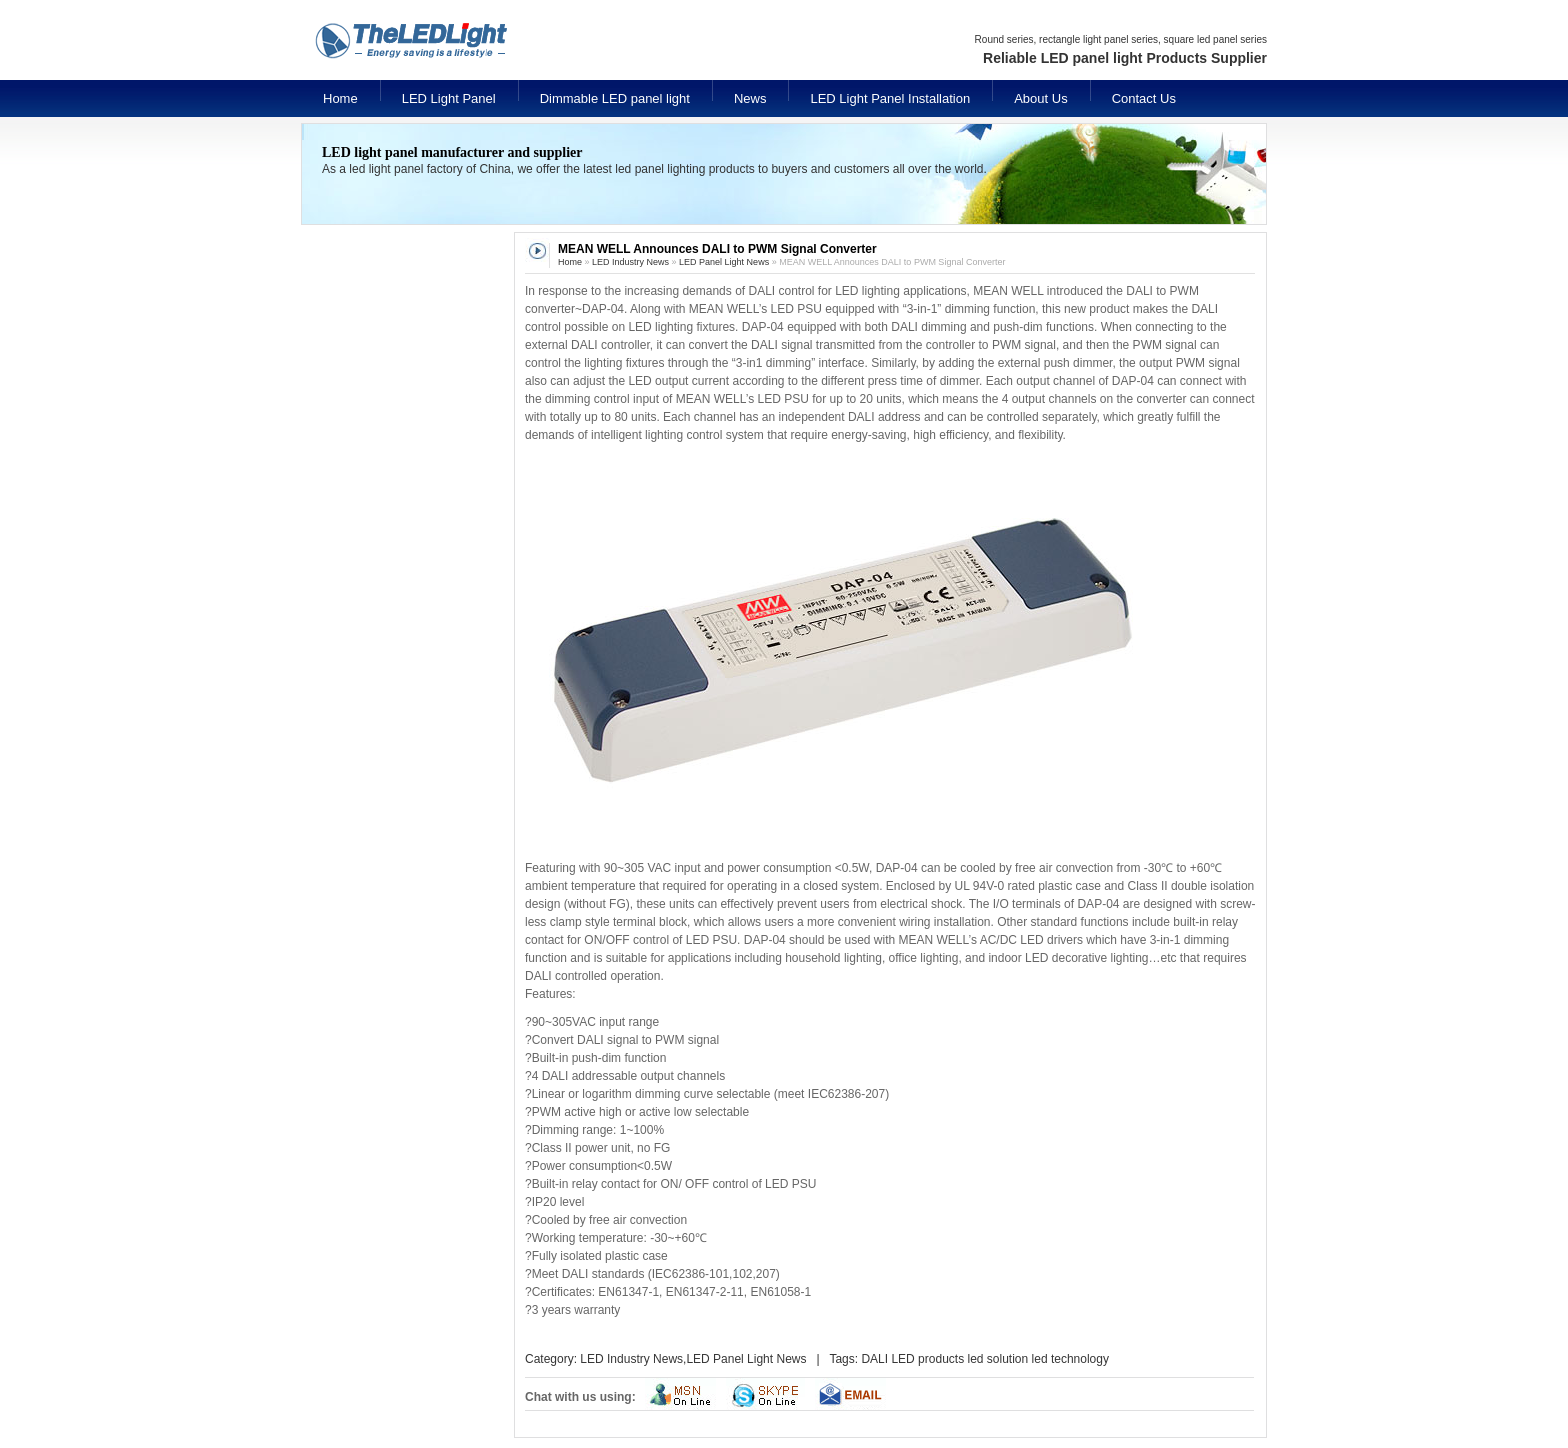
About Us (1040, 98)
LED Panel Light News (724, 262)
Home (340, 98)
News (750, 98)
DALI (874, 1359)
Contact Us (1144, 98)
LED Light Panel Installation (890, 98)
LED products (927, 1359)
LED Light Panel (449, 98)
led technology (1070, 1359)
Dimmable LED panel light (615, 98)
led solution (997, 1359)
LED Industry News (630, 262)
